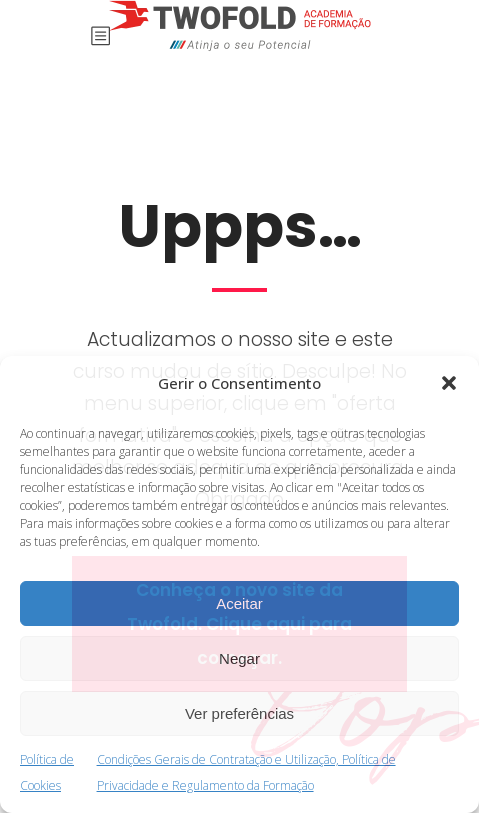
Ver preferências (239, 713)
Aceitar (239, 603)
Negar (239, 658)
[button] (449, 383)
